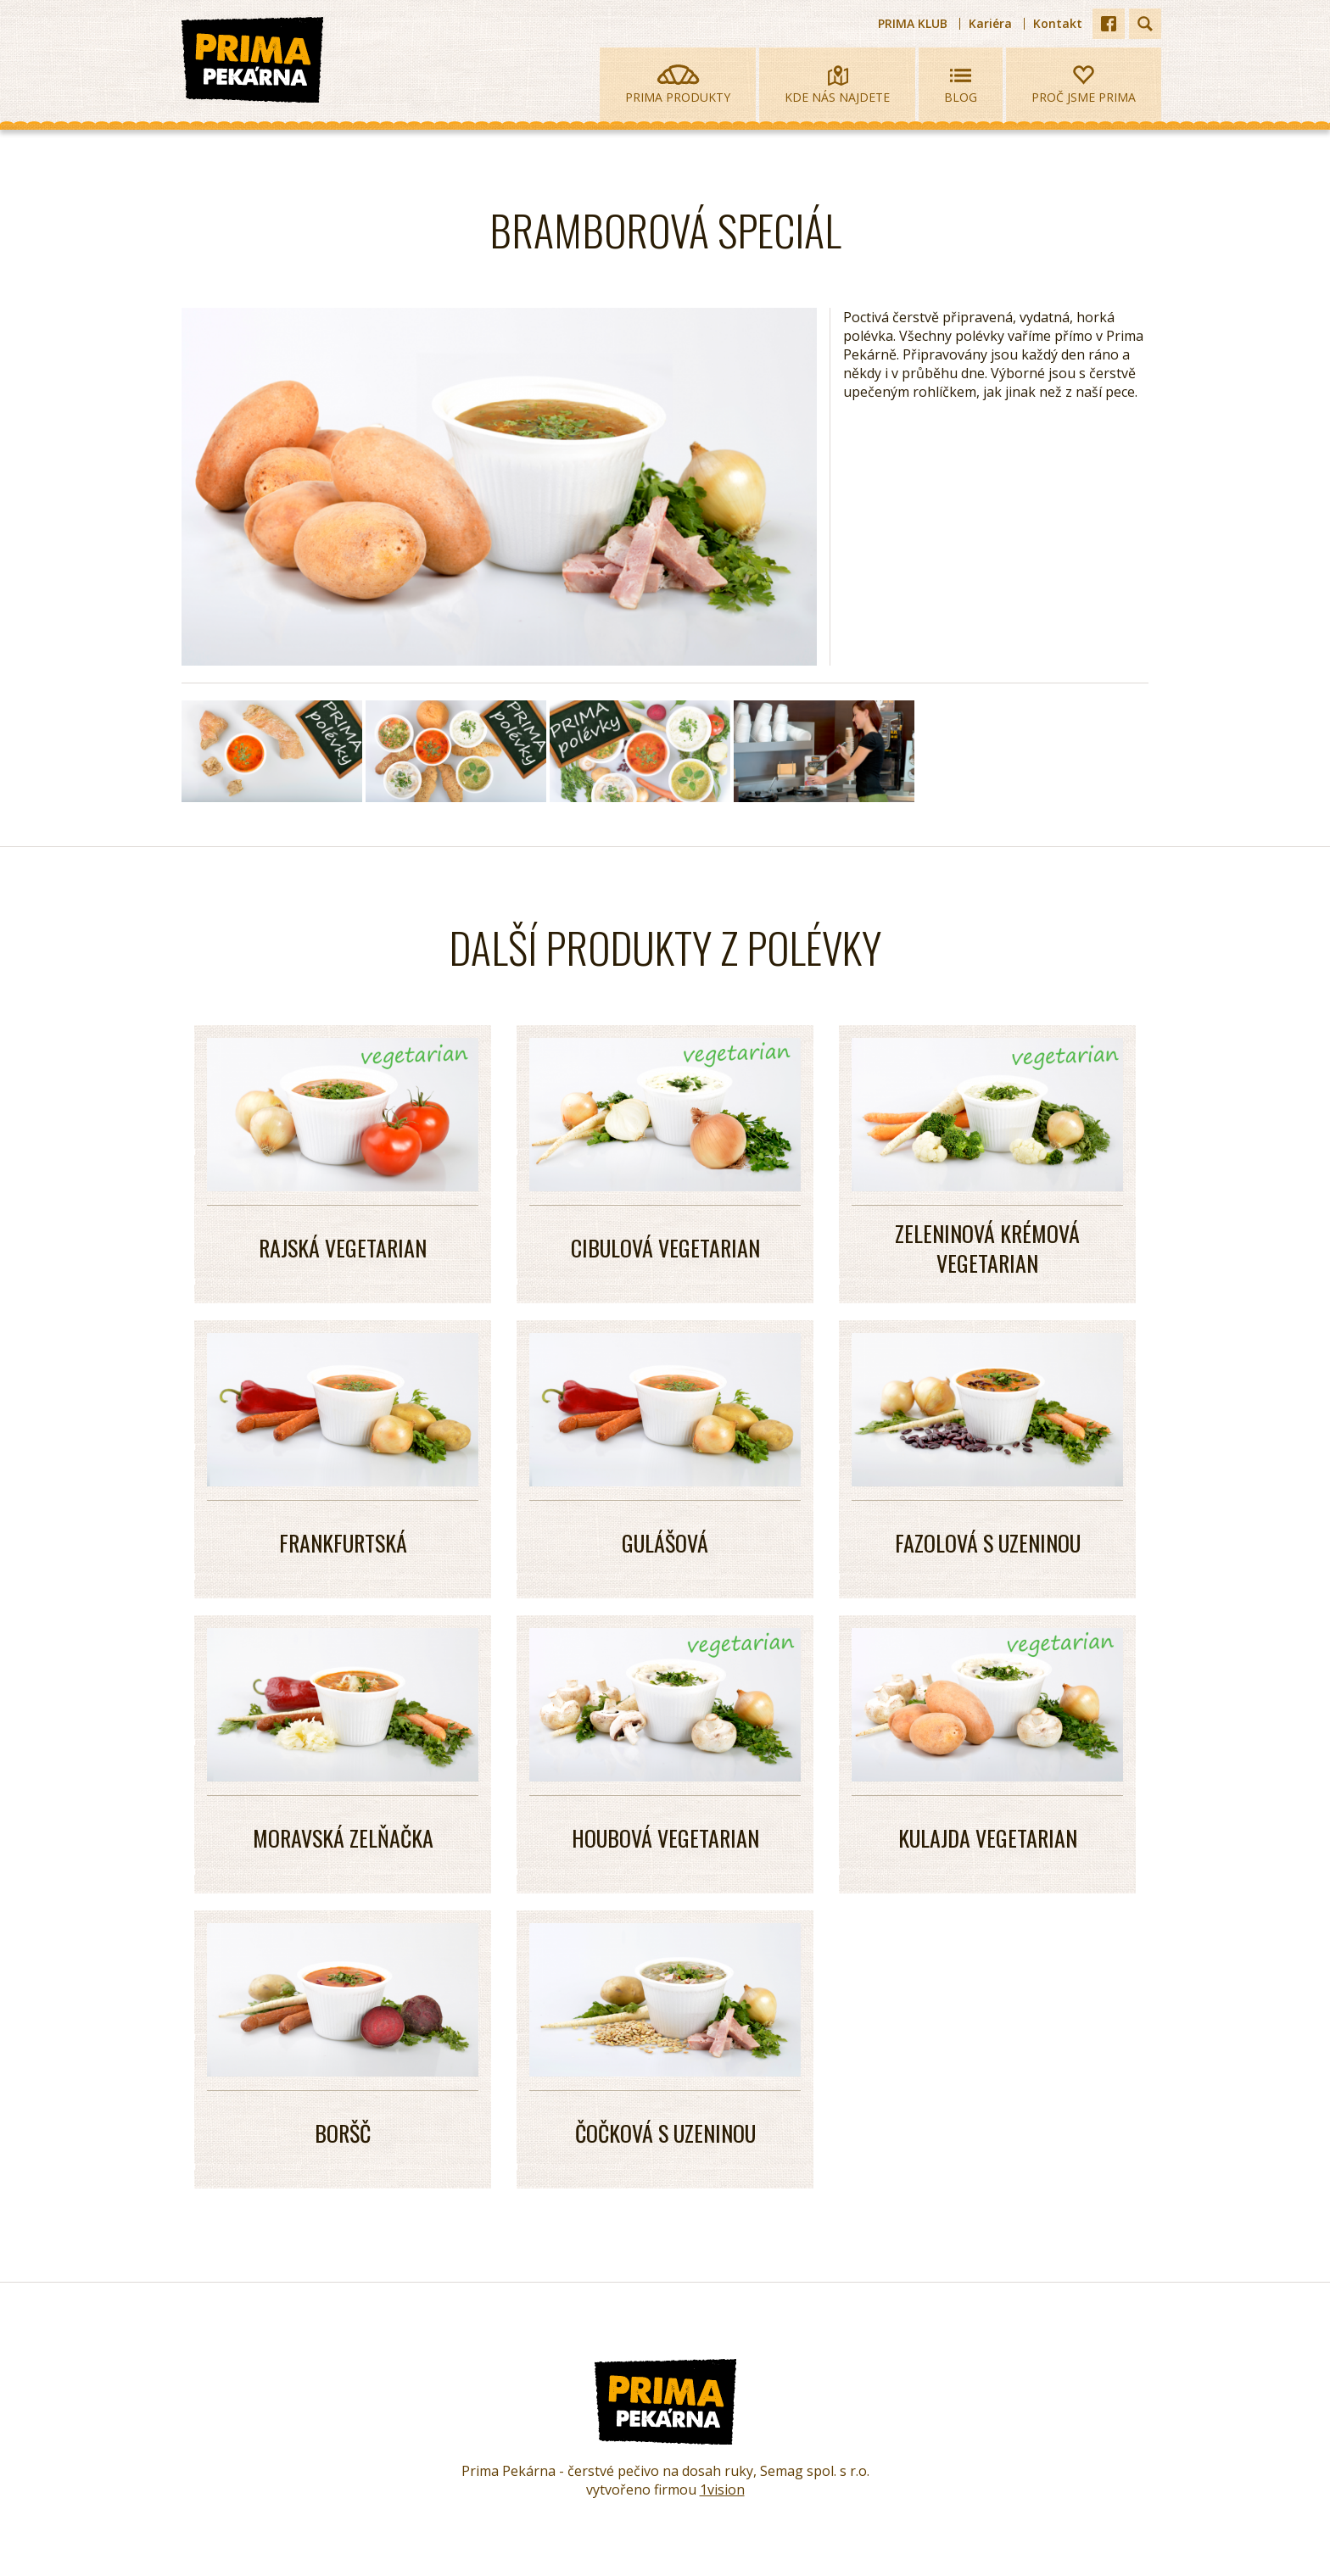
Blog (960, 84)
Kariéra (990, 23)
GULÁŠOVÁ (665, 1542)
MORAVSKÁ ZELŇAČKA (343, 1837)
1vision (722, 2489)
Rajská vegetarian (343, 1247)
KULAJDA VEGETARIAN (987, 1837)
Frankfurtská (343, 1542)
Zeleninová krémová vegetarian (987, 1248)
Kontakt (1057, 23)
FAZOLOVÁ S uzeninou (988, 1542)
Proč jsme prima (1083, 84)
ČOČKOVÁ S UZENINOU (665, 2132)
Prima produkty (677, 84)
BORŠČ (343, 2132)
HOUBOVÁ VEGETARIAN (665, 1837)
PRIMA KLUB (912, 23)
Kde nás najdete (837, 84)
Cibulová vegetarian (665, 1247)
